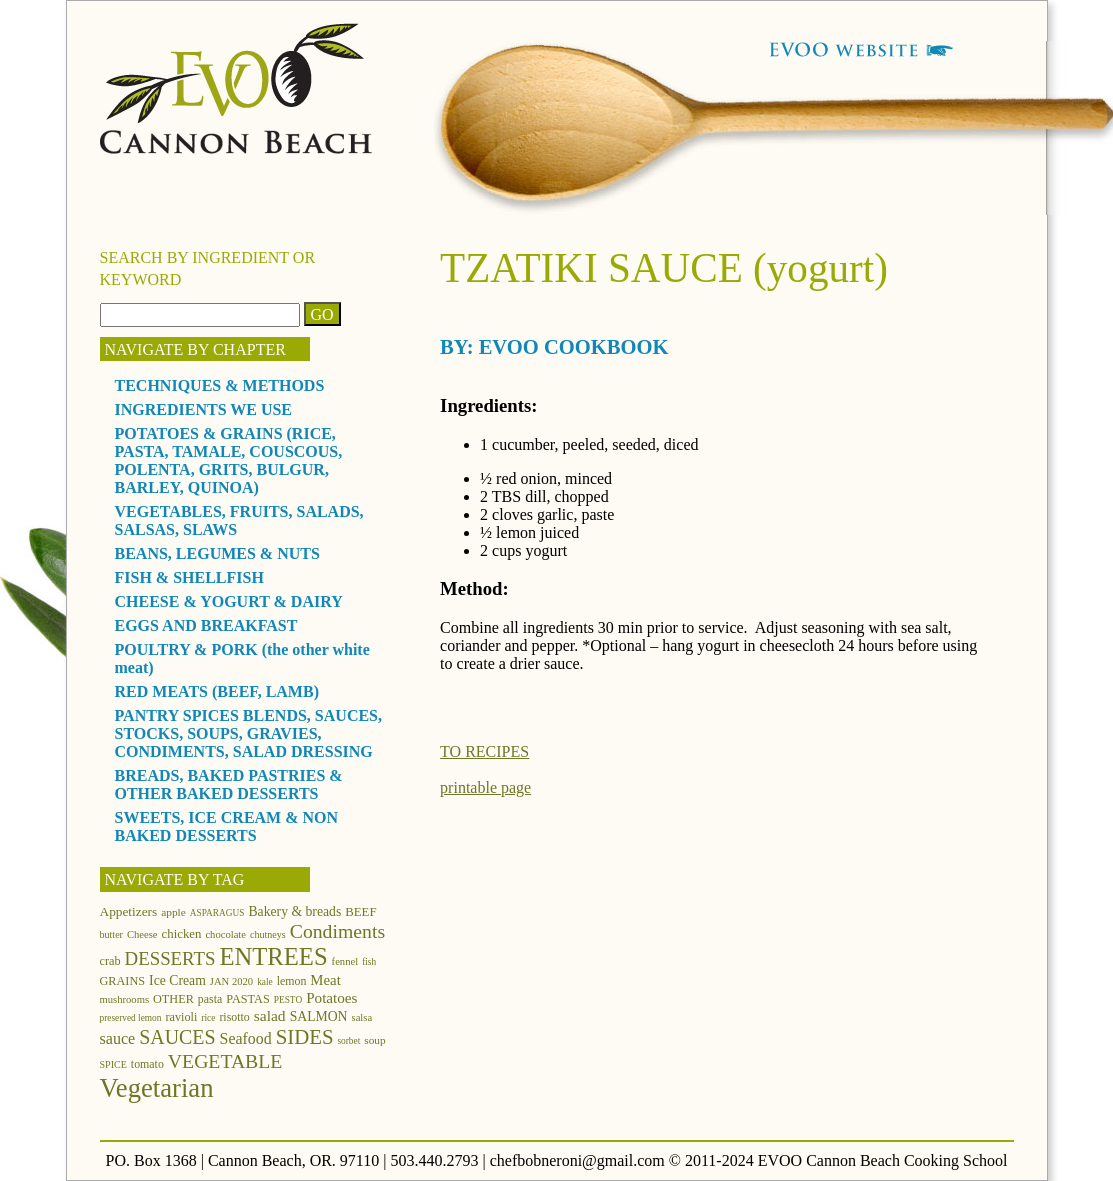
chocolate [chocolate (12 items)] (225, 934)
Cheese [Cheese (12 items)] (142, 934)
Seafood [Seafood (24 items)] (246, 1038)
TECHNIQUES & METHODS (220, 385)
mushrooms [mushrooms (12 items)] (125, 999)
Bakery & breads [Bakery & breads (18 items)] (294, 911)
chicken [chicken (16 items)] (182, 934)
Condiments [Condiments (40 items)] (337, 931)
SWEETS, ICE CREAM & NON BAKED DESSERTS (227, 826)
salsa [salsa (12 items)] (362, 1017)
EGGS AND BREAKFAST (206, 625)
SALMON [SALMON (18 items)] (319, 1016)
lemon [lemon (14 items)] (292, 981)
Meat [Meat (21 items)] (325, 980)
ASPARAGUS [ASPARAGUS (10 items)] (217, 913)
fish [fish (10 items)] (369, 962)
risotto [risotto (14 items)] (234, 1017)
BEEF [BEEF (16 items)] (360, 912)
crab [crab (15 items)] (110, 961)
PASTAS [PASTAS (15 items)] (248, 999)
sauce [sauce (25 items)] (118, 1038)
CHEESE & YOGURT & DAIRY (229, 601)
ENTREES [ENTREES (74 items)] (273, 956)
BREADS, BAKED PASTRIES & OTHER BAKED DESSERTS (229, 784)
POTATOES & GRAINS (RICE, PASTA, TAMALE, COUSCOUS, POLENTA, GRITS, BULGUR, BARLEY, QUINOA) (229, 460)
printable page (485, 787)
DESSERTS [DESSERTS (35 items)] (170, 958)
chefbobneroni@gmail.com (577, 1160)
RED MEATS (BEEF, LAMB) (217, 691)
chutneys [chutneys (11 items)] (268, 934)
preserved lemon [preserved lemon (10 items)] (131, 1018)
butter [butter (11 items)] (111, 934)
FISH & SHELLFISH (189, 577)
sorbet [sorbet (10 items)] (348, 1041)
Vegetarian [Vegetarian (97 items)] (157, 1088)
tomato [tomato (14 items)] (147, 1064)
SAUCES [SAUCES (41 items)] (177, 1037)
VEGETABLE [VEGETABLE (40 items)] (225, 1061)
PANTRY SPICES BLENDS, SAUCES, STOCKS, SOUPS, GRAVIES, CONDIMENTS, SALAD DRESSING (249, 733)
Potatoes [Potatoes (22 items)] (331, 997)
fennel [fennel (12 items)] (345, 961)
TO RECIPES (484, 751)
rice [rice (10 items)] (208, 1018)
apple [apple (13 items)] (173, 912)
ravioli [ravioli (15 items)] (181, 1017)
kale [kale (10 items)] (265, 982)
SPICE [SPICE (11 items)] (113, 1064)
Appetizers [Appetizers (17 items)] (129, 911)
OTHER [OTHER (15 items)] (173, 999)
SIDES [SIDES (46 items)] (305, 1037)
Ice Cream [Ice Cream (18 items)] (177, 980)
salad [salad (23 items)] (270, 1015)
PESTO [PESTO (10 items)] (288, 1000)
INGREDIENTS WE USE (204, 409)
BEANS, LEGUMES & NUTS (217, 553)
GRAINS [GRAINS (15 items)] (123, 981)
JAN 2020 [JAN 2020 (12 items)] (231, 981)
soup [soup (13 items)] (374, 1040)
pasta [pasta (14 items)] (210, 999)
